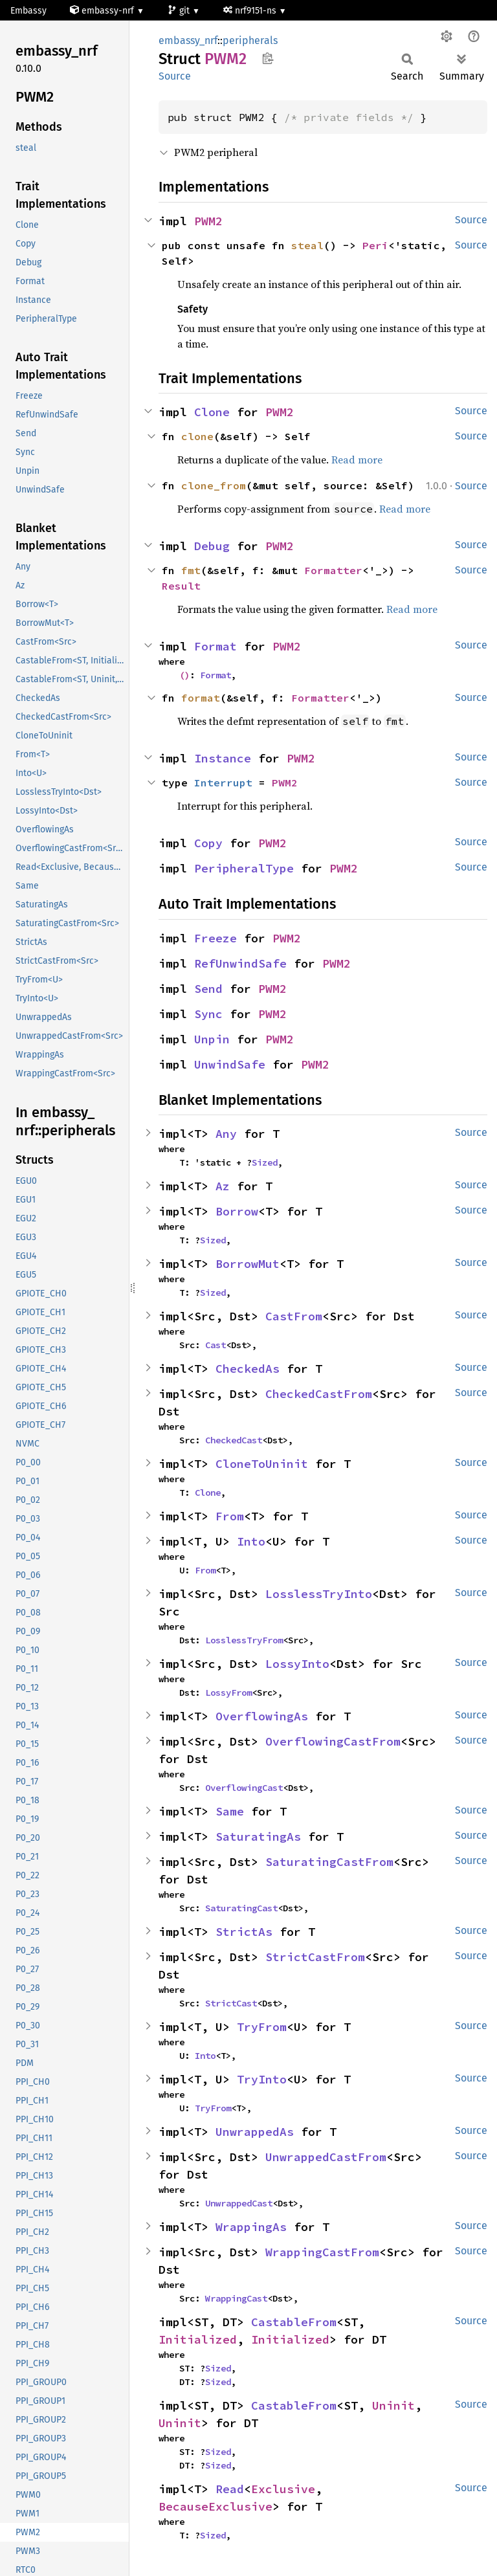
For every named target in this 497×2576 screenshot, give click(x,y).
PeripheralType (244, 868)
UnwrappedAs (254, 2131)
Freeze (215, 938)
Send (208, 988)
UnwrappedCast (238, 2203)
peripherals (250, 40)
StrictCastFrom (315, 1956)
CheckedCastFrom (318, 1393)
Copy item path (267, 58)
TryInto (262, 2079)
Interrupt (223, 782)
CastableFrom (294, 2322)
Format (215, 646)
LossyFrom (228, 1692)
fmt (191, 570)
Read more (356, 459)
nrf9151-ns (251, 10)
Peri (375, 245)
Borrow (236, 1211)
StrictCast (231, 2003)
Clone (212, 412)
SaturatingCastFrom (329, 1861)
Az (222, 1186)
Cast (215, 1345)
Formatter (333, 570)
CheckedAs (247, 1368)
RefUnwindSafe (240, 963)
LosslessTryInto (318, 1593)
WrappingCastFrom (322, 2252)
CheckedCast (233, 1440)
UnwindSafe (229, 1064)
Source (175, 76)
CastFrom (293, 1316)
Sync (208, 1013)
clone (197, 436)
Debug (212, 546)
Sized (265, 1162)
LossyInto (297, 1663)
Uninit (393, 2405)
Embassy (28, 10)
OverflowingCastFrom (333, 1741)
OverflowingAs (261, 1716)
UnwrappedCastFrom (325, 2156)
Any (226, 1133)
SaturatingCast (241, 1908)
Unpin (212, 1039)
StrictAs (243, 1931)
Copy (208, 843)
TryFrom (262, 2026)
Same (229, 1811)
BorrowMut (247, 1263)
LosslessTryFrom (244, 1640)
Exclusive (283, 2489)
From (229, 1516)
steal (307, 245)
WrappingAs (251, 2226)
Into (251, 1541)
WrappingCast (236, 2298)
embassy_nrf (188, 40)
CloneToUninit (261, 1463)
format (200, 697)
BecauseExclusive (215, 2506)
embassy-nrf (103, 10)
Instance (222, 758)
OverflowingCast (244, 1787)
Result (181, 585)
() (184, 675)
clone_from (213, 485)
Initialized (198, 2339)
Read (229, 2489)
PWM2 (208, 221)
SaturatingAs (258, 1836)
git (180, 10)
